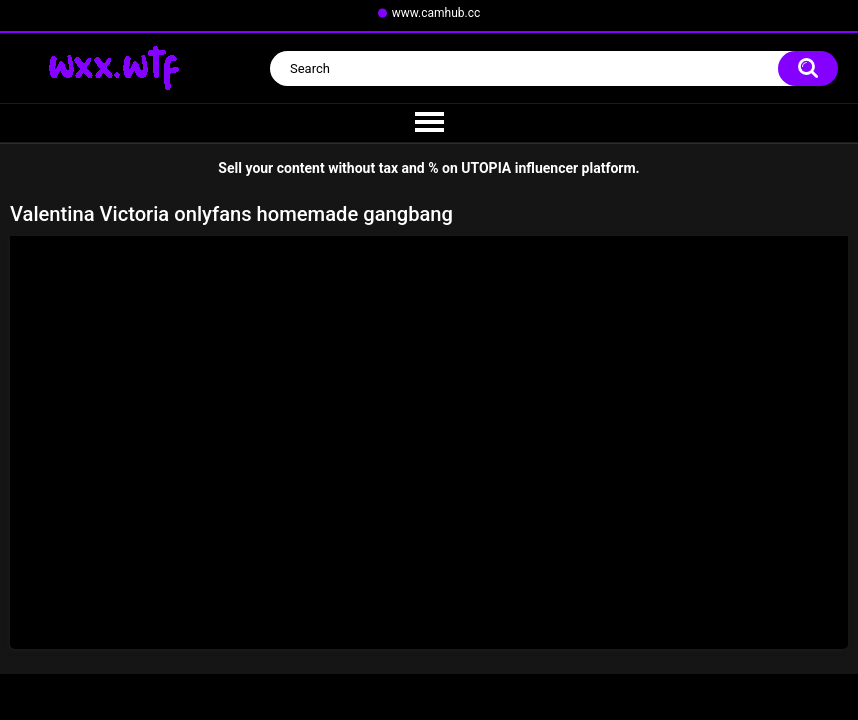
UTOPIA (486, 168)
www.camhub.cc (436, 13)
